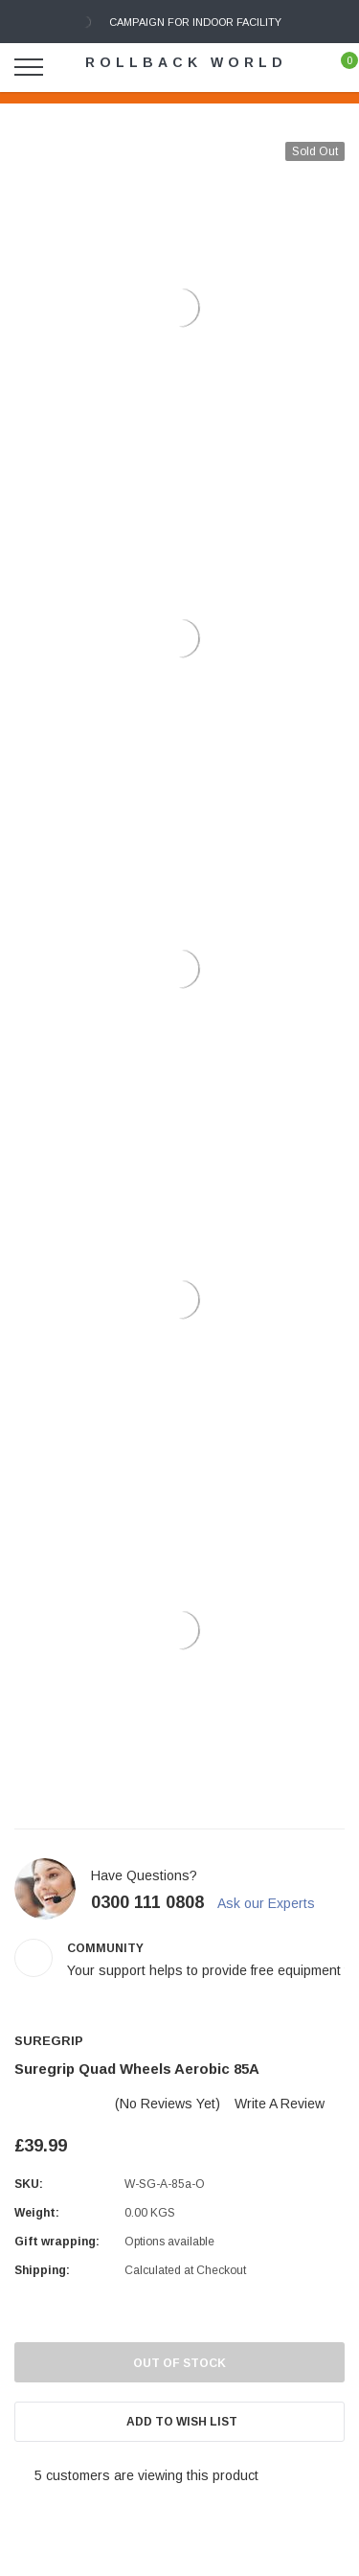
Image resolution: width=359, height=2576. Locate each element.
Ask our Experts (274, 1903)
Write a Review (280, 2103)
